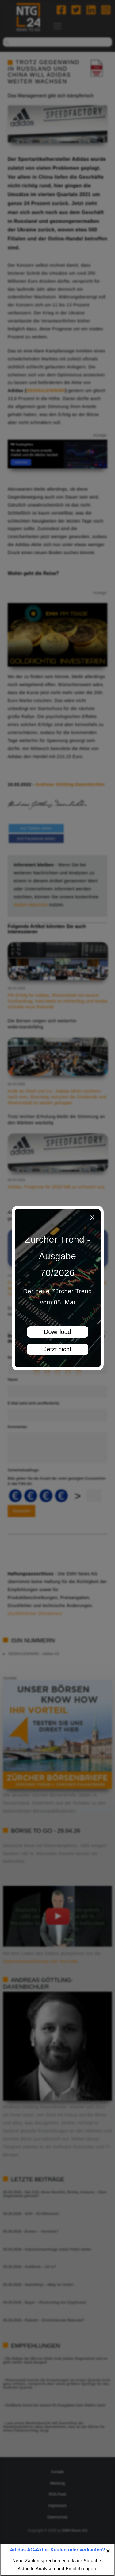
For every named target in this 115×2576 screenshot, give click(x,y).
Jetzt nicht (57, 1349)
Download (57, 1331)
